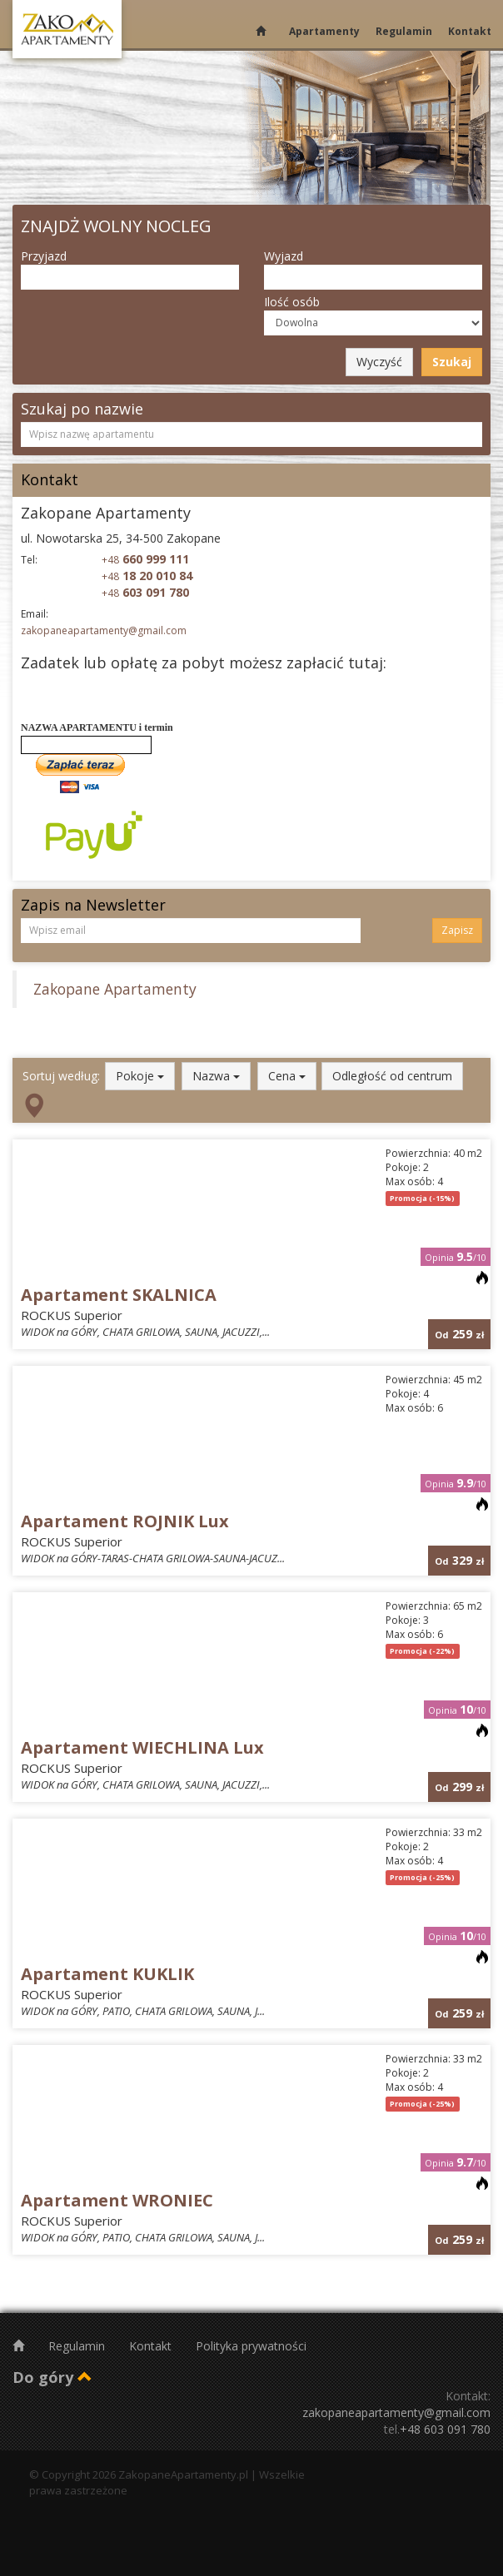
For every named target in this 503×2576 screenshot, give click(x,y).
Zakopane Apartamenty (115, 989)
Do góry (52, 2377)
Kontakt (469, 31)
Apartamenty (324, 31)
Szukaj (451, 362)
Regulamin (404, 31)
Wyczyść (379, 362)
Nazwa (216, 1076)
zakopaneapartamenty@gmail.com (104, 630)
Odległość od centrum (392, 1076)
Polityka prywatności (251, 2346)
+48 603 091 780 (445, 2429)
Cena (287, 1076)
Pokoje (140, 1076)
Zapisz (457, 930)
